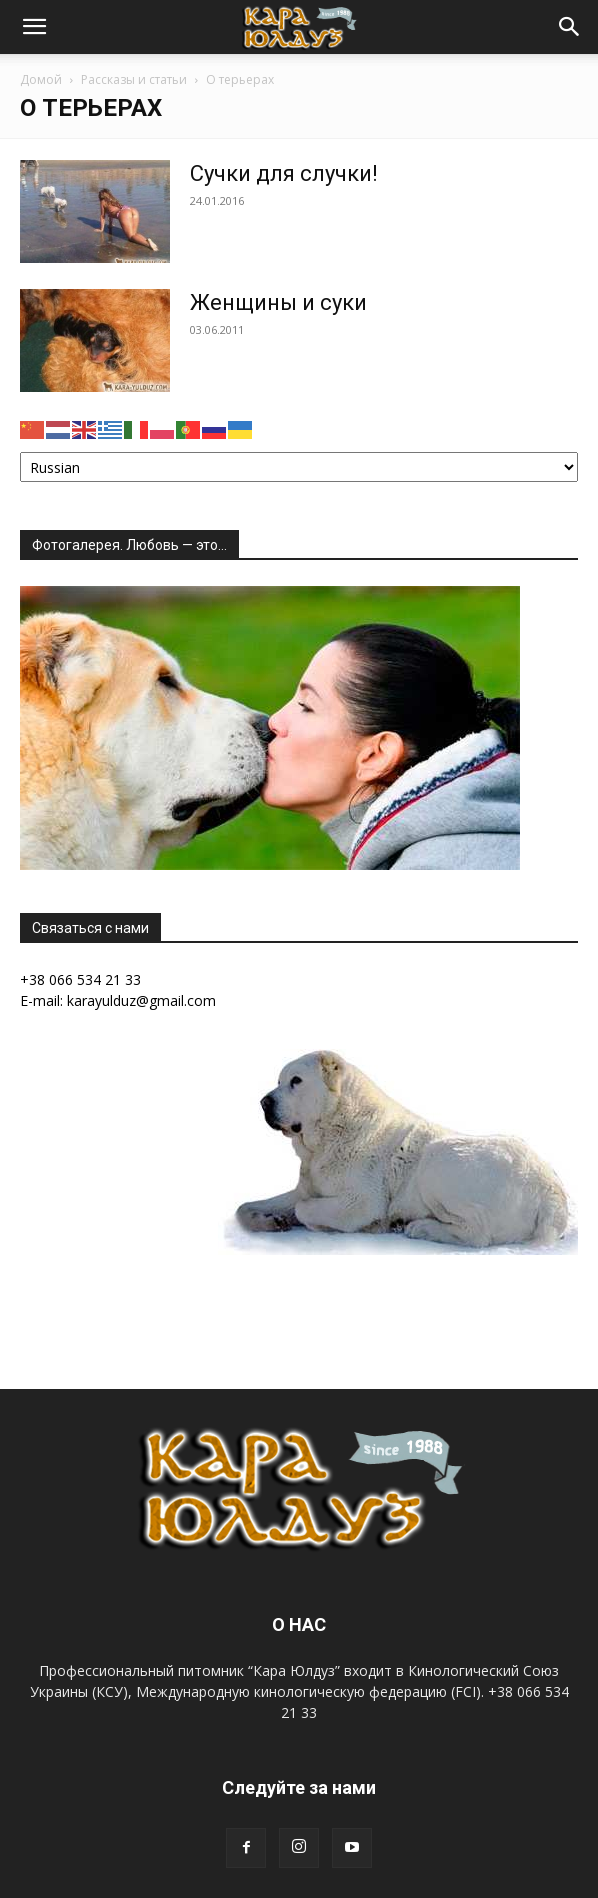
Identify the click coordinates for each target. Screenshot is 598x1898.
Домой (41, 79)
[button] (34, 27)
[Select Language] (299, 467)
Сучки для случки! (284, 173)
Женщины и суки (278, 302)
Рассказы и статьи (134, 79)
